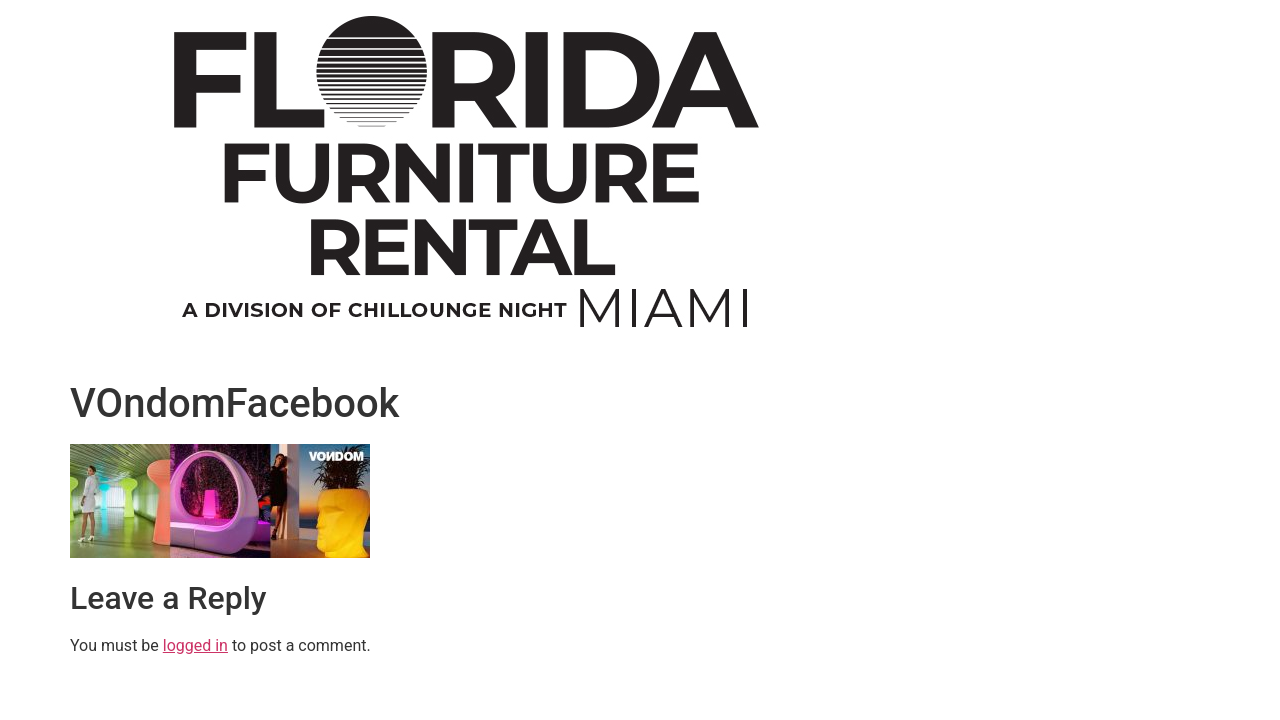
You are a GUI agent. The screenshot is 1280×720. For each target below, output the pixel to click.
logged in (195, 645)
